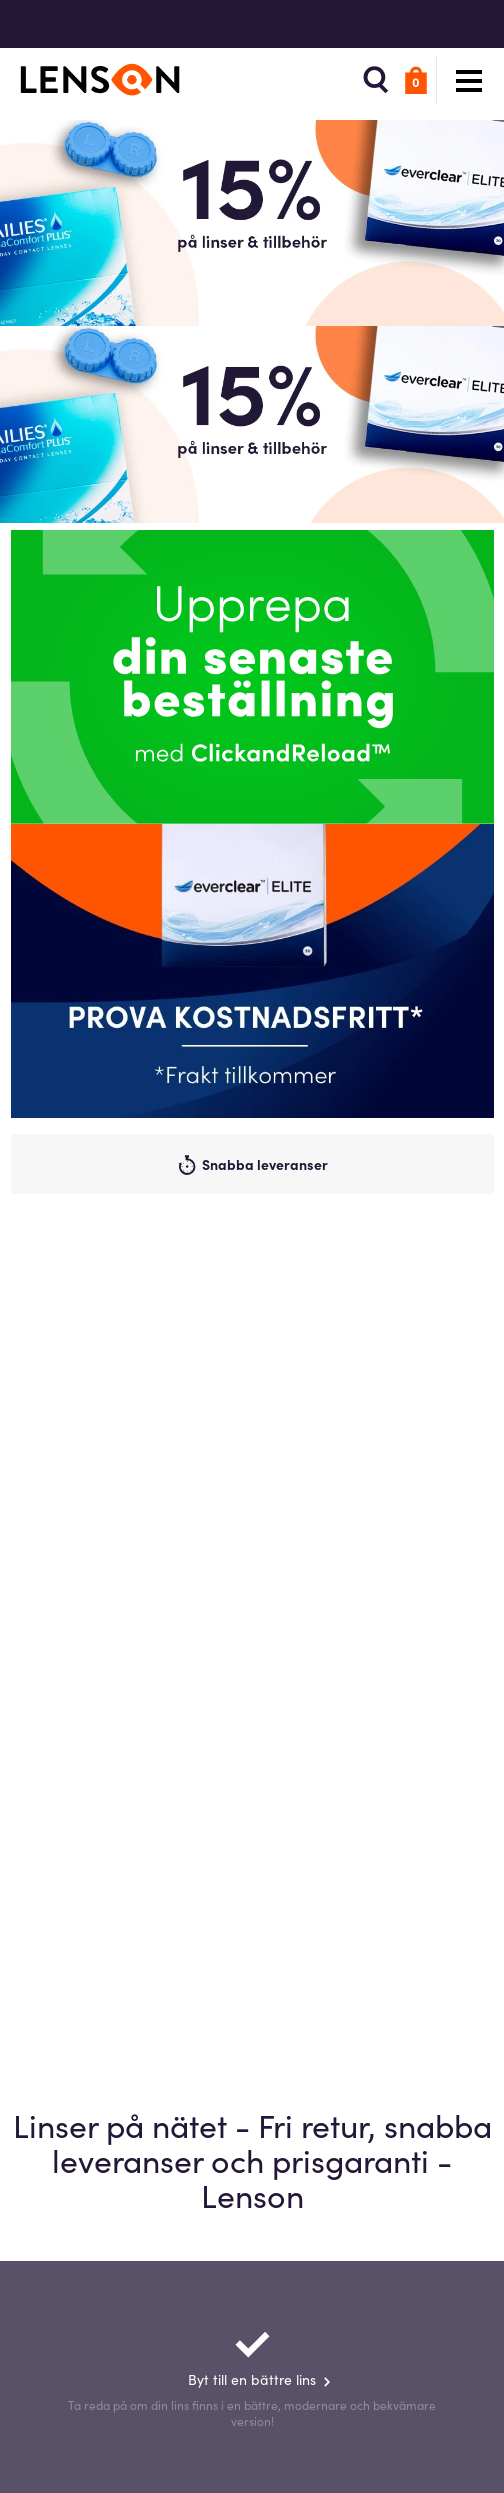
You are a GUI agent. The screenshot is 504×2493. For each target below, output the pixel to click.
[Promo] (252, 971)
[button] (376, 80)
